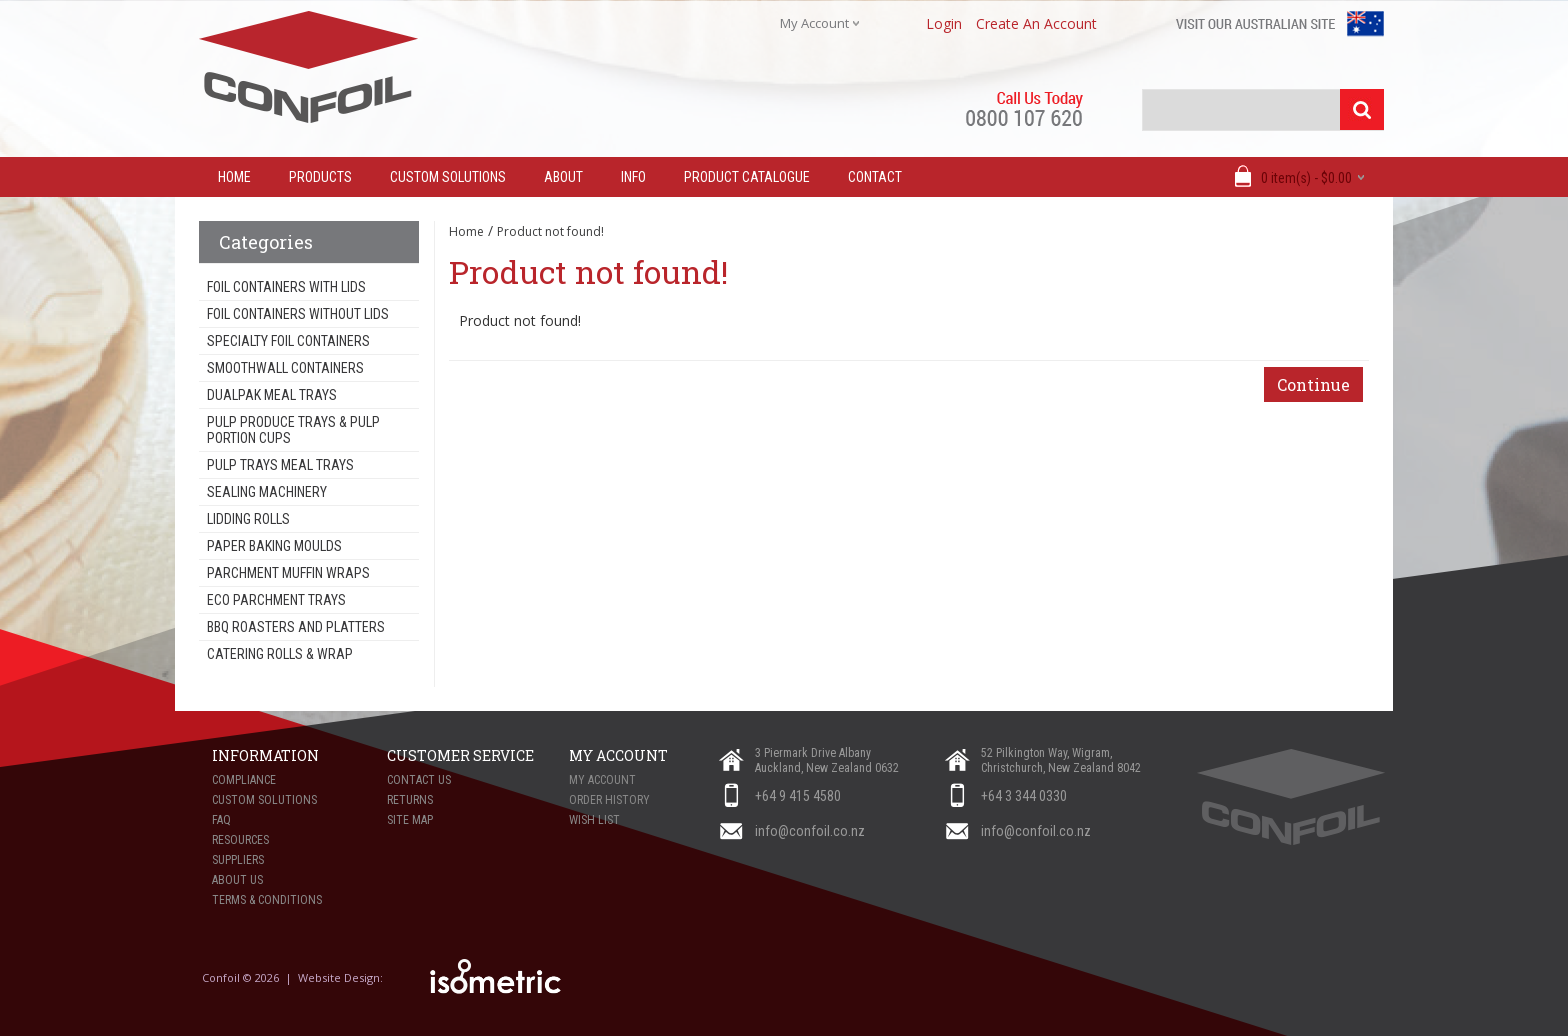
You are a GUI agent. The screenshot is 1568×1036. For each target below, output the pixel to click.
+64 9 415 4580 (798, 796)
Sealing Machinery (267, 492)
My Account (602, 780)
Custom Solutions (448, 177)
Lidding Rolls (248, 519)
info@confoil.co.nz (810, 831)
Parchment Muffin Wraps (288, 573)
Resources (240, 840)
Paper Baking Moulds (274, 546)
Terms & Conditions (267, 900)
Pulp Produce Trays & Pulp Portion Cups (293, 430)
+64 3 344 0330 (1024, 796)
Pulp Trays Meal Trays (280, 465)
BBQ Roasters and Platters (296, 627)
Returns (410, 800)
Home (466, 231)
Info (633, 177)
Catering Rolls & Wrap (280, 654)
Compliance (244, 780)
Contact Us (419, 780)
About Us (237, 880)
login (944, 23)
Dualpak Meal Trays (272, 395)
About (563, 177)
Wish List (594, 820)
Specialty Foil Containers (288, 341)
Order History (609, 800)
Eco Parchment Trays (276, 600)
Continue (1313, 384)
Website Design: (342, 977)
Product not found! (550, 231)
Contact (875, 177)
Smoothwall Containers (285, 368)
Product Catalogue (747, 177)
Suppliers (238, 860)
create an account (1036, 23)
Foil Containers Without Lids (298, 314)
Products (320, 177)
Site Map (410, 820)
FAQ (221, 820)
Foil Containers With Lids (286, 287)
